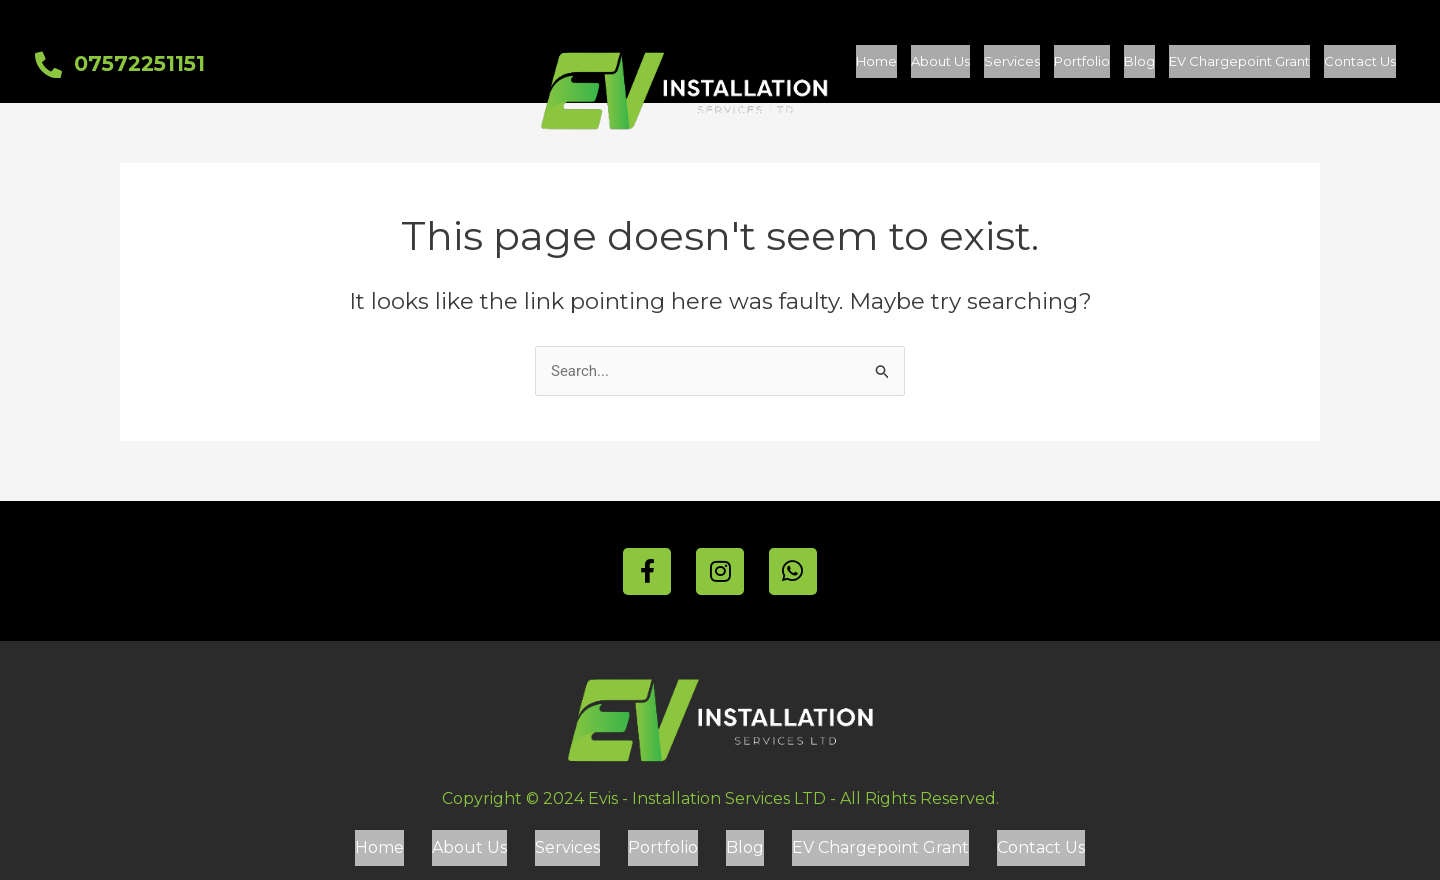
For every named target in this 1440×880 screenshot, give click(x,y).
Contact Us (1360, 65)
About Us (940, 65)
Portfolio (1082, 65)
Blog (1139, 65)
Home (876, 65)
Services (1012, 65)
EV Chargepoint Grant (1239, 65)
